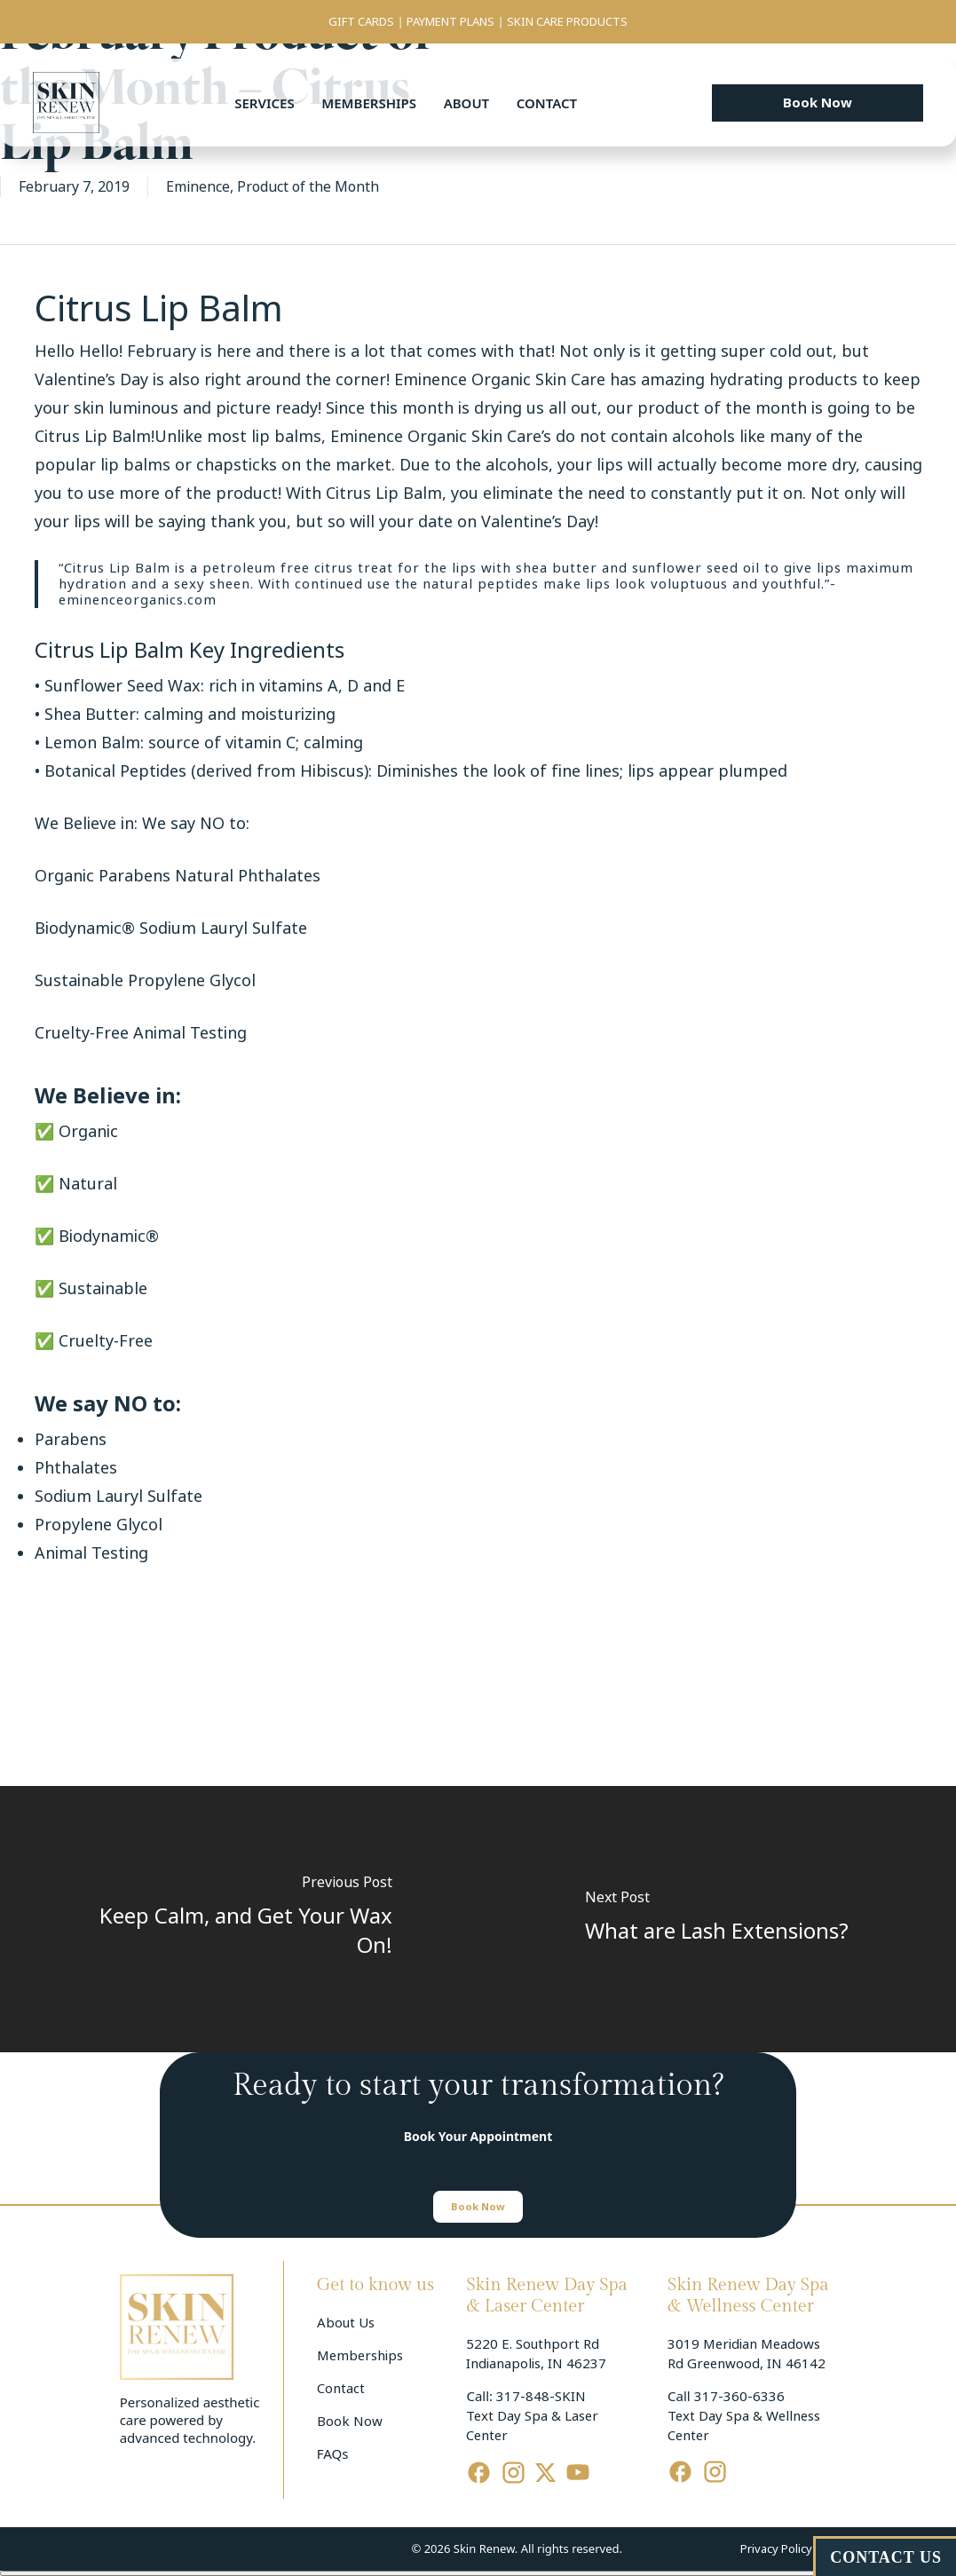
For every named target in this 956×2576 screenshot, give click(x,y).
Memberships (368, 103)
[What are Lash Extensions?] (717, 1919)
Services (264, 103)
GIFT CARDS (361, 21)
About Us (346, 2323)
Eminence (198, 187)
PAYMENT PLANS (450, 21)
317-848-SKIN (541, 2396)
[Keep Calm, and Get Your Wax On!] (239, 1919)
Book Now (350, 2421)
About (467, 103)
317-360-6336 (739, 2396)
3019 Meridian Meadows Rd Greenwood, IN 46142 (747, 2354)
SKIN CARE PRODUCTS (567, 21)
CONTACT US (886, 2557)
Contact (547, 103)
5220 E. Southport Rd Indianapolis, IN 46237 (536, 2354)
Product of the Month (308, 187)
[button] (817, 103)
